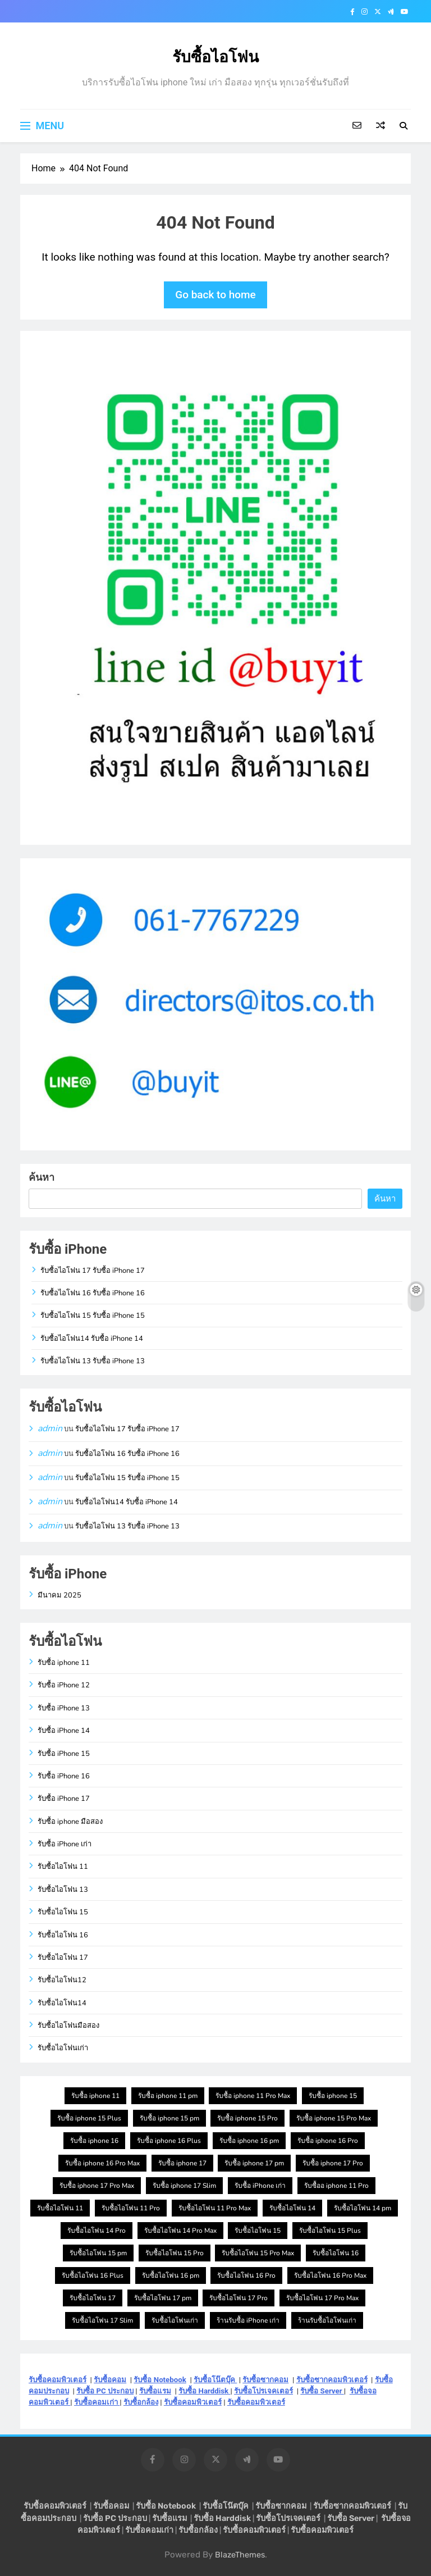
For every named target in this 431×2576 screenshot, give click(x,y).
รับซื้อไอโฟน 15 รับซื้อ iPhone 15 (92, 1315)
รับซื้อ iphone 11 (64, 1663)
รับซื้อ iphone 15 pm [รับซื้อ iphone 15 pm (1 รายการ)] (169, 2118)
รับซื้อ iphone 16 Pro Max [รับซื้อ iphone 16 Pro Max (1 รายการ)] (102, 2163)
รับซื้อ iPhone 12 (64, 1685)
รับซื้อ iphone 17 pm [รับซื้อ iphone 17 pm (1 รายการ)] (254, 2163)
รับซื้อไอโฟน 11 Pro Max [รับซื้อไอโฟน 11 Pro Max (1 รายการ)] (214, 2208)
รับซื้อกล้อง (140, 2402)
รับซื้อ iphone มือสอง (70, 1822)
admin (50, 1428)
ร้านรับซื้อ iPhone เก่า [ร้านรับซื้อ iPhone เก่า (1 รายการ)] (248, 2320)
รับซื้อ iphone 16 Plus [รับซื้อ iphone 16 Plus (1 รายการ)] (169, 2140)
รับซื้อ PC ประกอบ (105, 2391)
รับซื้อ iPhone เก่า (64, 1844)
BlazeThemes (240, 2555)
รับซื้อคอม (110, 2379)
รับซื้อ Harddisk (204, 2391)
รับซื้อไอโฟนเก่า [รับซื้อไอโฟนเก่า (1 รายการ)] (175, 2320)
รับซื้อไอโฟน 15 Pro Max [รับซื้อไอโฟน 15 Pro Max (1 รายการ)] (258, 2253)
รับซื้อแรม (155, 2391)
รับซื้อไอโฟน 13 (63, 1890)
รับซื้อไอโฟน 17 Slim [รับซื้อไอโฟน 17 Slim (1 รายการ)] (102, 2320)
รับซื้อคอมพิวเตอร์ (57, 2379)
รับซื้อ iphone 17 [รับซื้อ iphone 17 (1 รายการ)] (182, 2163)
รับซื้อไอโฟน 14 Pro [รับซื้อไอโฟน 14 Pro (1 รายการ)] (96, 2230)
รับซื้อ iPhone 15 (64, 1754)
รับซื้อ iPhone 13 (64, 1708)
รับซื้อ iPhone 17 (64, 1799)
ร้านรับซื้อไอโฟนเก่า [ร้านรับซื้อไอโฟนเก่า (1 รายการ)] (327, 2320)
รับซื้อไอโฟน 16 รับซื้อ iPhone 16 (92, 1293)
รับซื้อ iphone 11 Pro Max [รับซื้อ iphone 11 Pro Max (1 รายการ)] (253, 2095)
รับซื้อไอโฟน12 (62, 1980)
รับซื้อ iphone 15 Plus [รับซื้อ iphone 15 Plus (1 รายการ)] (89, 2118)
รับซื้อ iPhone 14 (64, 1731)
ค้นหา (41, 1177)
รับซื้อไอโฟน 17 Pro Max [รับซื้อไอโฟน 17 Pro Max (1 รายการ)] (322, 2297)
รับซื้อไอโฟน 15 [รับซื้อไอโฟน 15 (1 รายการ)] (258, 2230)
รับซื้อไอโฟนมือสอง (68, 2025)
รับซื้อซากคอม (265, 2379)
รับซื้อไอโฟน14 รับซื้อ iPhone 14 (91, 1338)
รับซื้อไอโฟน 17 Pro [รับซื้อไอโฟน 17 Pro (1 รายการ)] (238, 2297)
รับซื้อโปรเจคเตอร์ (263, 2391)
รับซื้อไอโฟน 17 (63, 1958)
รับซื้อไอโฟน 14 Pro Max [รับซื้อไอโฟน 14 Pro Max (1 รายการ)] (180, 2230)
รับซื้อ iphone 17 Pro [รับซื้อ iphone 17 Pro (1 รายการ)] (332, 2163)
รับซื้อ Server (322, 2391)
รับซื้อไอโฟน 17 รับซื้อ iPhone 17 (92, 1271)
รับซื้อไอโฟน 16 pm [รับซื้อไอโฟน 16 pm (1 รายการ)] (170, 2275)
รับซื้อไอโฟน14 (62, 2003)
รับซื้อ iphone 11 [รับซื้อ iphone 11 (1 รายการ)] (95, 2095)
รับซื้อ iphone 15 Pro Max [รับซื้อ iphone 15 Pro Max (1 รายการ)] (333, 2118)
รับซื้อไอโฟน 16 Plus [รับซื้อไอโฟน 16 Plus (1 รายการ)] (92, 2275)
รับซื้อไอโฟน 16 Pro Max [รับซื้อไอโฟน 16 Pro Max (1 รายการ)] (330, 2275)
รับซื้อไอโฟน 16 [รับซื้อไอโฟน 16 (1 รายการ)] (336, 2253)
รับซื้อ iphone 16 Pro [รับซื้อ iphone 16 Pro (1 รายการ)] (327, 2140)
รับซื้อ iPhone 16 (64, 1776)
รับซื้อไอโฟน (215, 57)
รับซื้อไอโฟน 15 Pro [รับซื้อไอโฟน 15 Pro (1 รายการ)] (174, 2253)
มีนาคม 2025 (59, 1595)
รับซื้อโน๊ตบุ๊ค (215, 2379)
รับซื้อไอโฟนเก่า (63, 2048)
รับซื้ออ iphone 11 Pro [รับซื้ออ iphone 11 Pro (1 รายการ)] (336, 2185)
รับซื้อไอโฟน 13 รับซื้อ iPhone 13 (92, 1361)
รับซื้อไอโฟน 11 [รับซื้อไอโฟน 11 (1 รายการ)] (60, 2208)
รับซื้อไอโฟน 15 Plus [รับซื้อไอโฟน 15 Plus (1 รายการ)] (330, 2230)
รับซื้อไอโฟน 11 (63, 1867)
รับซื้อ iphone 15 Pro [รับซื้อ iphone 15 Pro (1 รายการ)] (247, 2118)
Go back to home (215, 294)
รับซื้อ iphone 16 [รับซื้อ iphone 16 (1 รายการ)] (94, 2140)
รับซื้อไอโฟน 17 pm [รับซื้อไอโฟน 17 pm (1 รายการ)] (162, 2297)
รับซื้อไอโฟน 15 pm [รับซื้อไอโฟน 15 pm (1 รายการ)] (98, 2253)
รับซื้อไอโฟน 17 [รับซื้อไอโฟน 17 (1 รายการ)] (93, 2297)
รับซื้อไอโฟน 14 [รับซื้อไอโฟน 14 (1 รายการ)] (292, 2208)
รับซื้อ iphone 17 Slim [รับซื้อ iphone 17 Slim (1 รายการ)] (184, 2185)
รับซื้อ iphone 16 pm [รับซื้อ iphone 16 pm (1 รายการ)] (249, 2140)
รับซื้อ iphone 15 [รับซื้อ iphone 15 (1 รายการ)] (333, 2095)
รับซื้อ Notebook (160, 2379)
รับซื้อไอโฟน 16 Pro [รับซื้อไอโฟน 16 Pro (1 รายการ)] (246, 2275)
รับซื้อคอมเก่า (97, 2402)
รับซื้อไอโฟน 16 (63, 1935)
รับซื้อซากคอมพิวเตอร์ (332, 2379)
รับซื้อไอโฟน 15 (63, 1912)
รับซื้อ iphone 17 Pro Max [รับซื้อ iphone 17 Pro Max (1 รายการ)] (96, 2185)
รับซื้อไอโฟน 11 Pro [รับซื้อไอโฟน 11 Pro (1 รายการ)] (131, 2208)
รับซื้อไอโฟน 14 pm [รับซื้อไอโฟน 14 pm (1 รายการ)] (362, 2208)
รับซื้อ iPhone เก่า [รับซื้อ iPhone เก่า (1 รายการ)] (260, 2185)
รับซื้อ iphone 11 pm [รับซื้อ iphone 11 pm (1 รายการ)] (168, 2095)
